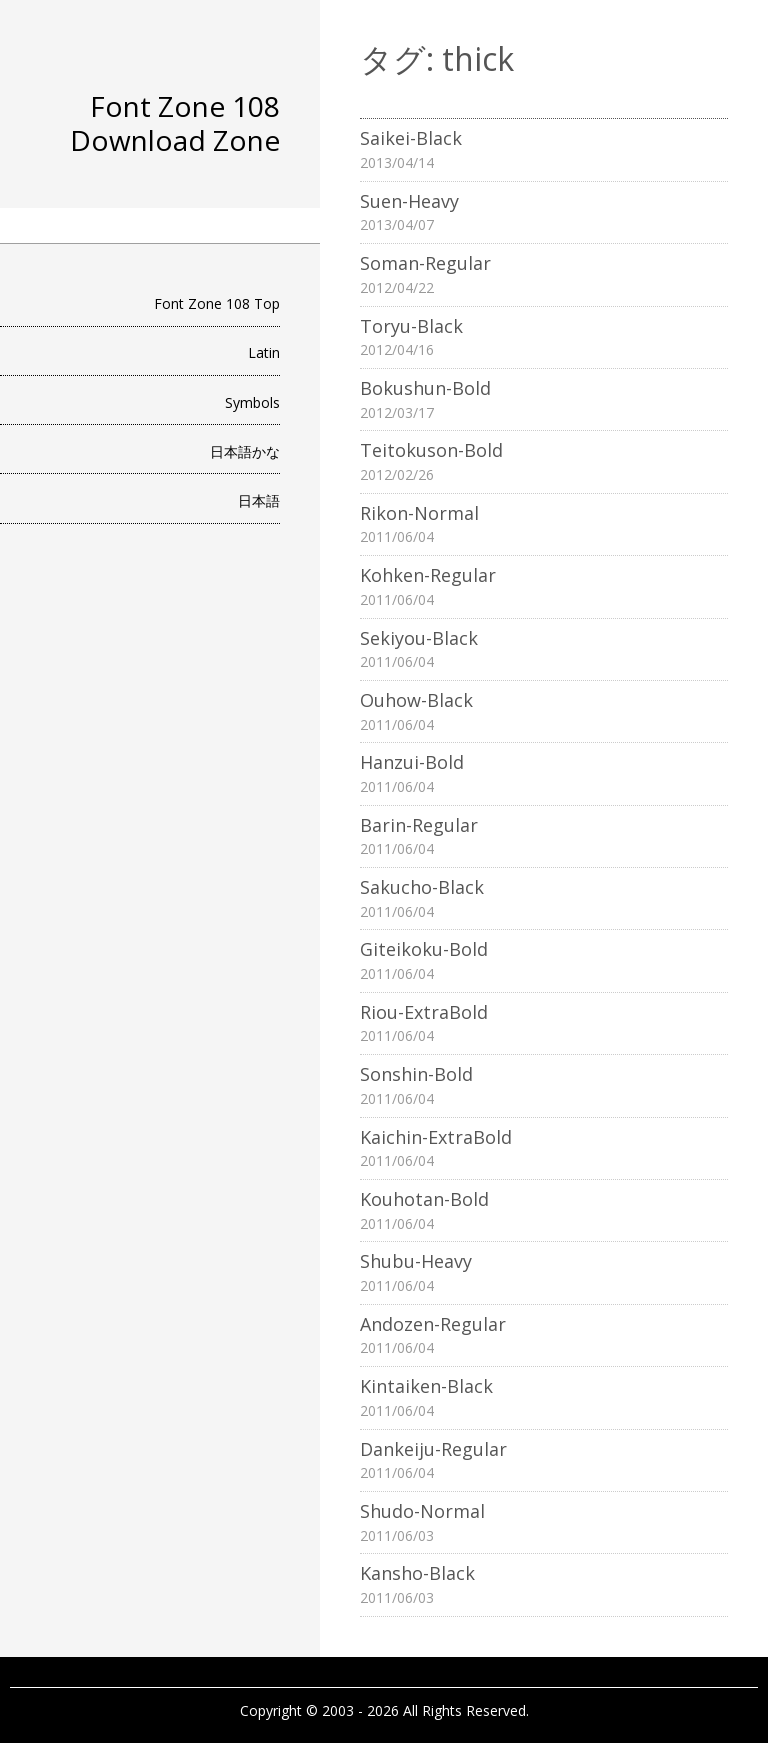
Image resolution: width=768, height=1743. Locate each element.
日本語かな (245, 451)
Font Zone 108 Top (217, 303)
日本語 (259, 500)
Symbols (252, 402)
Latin (264, 352)
